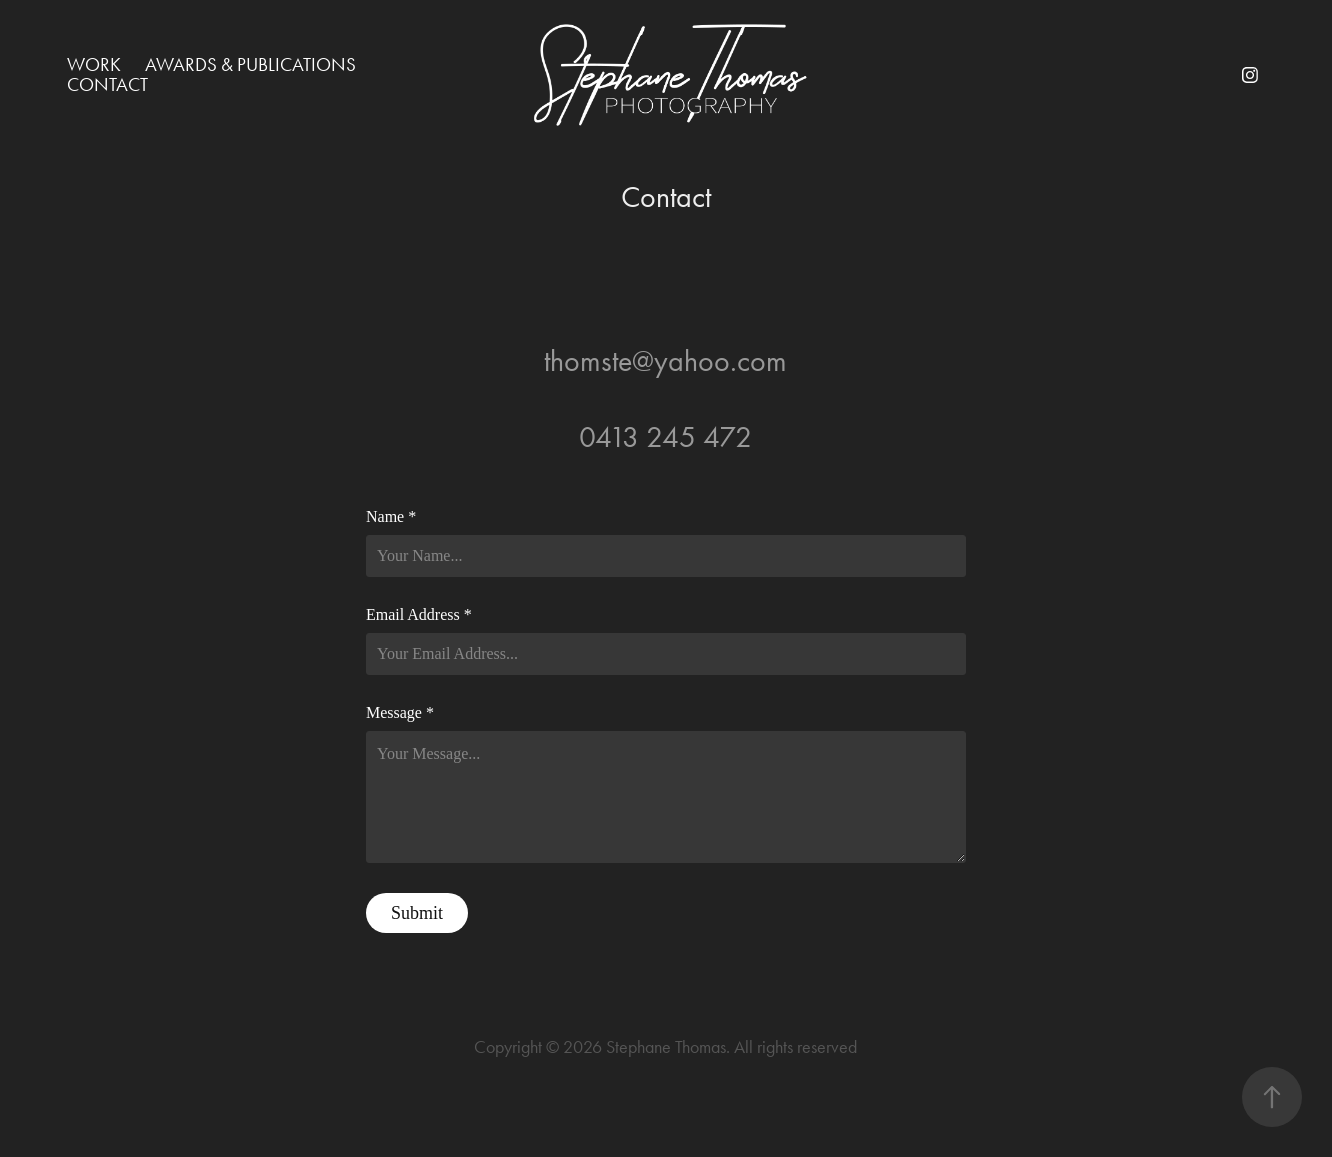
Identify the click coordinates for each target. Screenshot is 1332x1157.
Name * (391, 517)
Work (94, 64)
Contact (107, 84)
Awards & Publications (250, 64)
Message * (400, 713)
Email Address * (419, 615)
